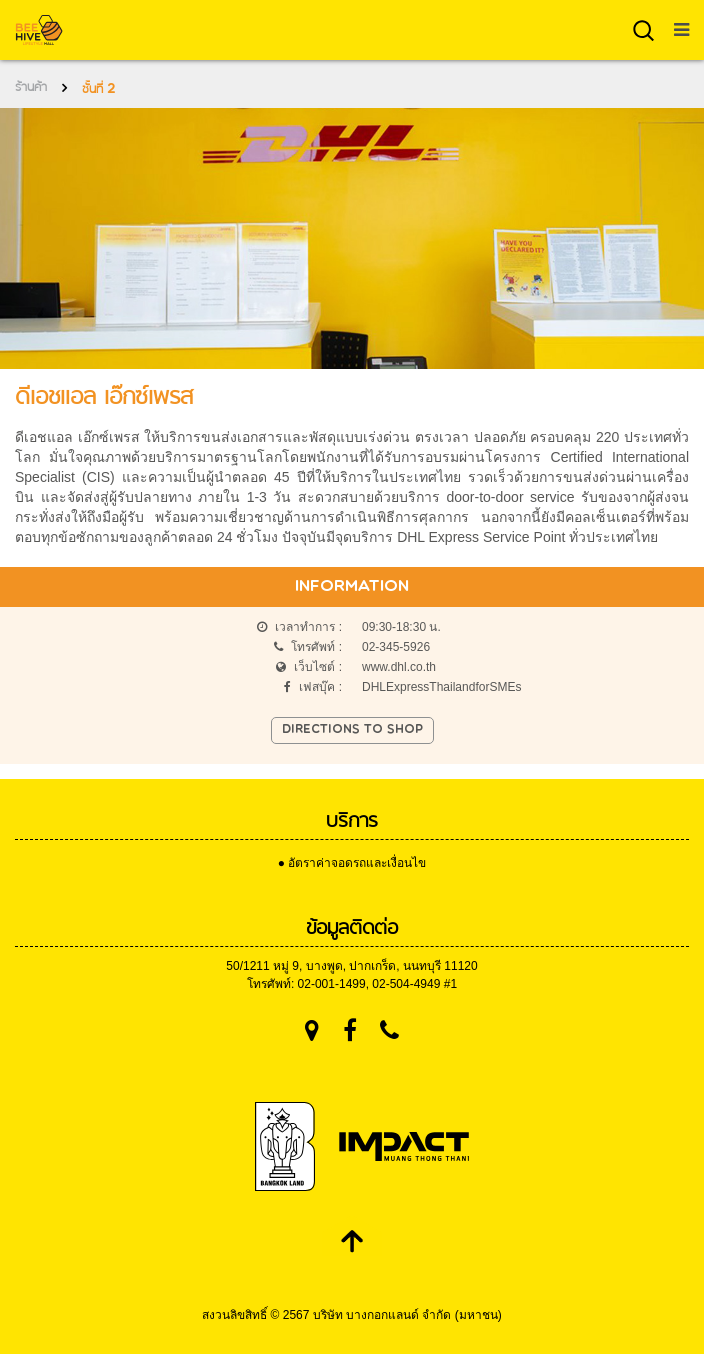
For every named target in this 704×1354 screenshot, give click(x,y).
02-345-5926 (396, 647)
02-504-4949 (406, 984)
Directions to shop (352, 730)
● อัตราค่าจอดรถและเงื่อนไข (352, 863)
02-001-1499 (332, 984)
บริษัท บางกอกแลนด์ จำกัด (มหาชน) (407, 1315)
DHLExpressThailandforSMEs (441, 687)
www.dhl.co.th (399, 667)
